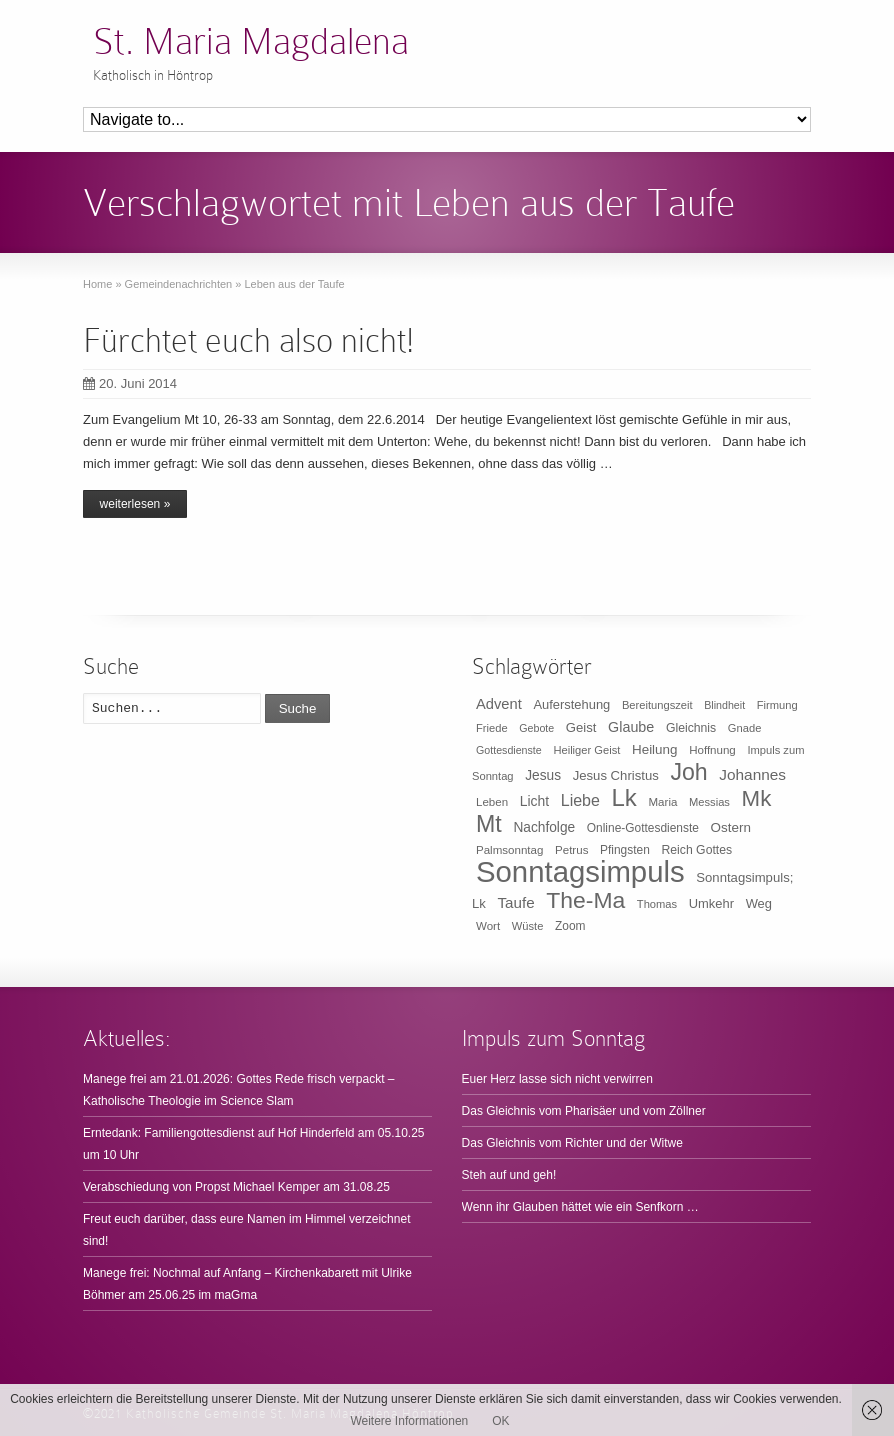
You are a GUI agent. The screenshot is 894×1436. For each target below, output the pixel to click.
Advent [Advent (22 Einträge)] (499, 704)
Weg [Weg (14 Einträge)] (759, 903)
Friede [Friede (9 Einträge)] (492, 728)
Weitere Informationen (409, 1421)
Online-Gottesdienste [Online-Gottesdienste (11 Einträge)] (643, 828)
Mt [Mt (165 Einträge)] (489, 824)
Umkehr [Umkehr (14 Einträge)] (711, 903)
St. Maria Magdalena (251, 41)
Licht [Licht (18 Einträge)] (534, 801)
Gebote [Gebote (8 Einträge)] (536, 728)
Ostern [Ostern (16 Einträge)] (731, 827)
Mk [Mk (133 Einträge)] (757, 798)
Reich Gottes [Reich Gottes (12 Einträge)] (696, 850)
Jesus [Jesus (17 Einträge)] (543, 775)
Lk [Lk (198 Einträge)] (624, 797)
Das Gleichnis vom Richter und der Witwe (572, 1143)
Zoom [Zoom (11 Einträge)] (570, 926)
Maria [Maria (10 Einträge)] (663, 802)
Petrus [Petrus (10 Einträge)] (571, 850)
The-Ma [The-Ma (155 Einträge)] (585, 900)
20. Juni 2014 (130, 383)
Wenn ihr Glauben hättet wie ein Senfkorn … (580, 1207)
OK (500, 1421)
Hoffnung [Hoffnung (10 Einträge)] (712, 750)
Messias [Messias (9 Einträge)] (709, 802)
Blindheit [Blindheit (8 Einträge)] (724, 705)
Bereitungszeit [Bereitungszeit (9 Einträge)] (657, 705)
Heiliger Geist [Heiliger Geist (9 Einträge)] (586, 750)
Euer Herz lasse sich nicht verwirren (557, 1079)
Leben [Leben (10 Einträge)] (492, 802)
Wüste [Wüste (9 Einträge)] (528, 926)
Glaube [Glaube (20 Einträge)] (631, 727)
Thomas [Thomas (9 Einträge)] (657, 904)
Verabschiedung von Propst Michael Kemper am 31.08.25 (236, 1187)
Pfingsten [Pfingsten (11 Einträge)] (625, 850)
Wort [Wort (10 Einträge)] (488, 926)
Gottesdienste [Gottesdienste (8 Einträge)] (509, 750)
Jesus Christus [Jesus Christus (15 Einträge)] (616, 775)
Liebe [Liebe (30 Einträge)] (580, 800)
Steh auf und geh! (509, 1175)
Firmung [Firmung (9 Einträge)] (777, 705)
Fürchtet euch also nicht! (248, 340)
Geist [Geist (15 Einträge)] (581, 727)
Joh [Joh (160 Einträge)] (688, 772)
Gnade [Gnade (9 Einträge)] (745, 728)
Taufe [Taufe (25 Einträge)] (516, 902)
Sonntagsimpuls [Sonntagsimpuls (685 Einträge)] (580, 871)
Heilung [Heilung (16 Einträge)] (655, 749)
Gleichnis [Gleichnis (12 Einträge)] (691, 728)
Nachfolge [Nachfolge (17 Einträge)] (544, 827)
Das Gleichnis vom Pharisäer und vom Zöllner (584, 1111)
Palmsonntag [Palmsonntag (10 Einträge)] (509, 850)
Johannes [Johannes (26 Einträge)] (752, 774)
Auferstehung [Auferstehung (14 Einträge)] (571, 704)
